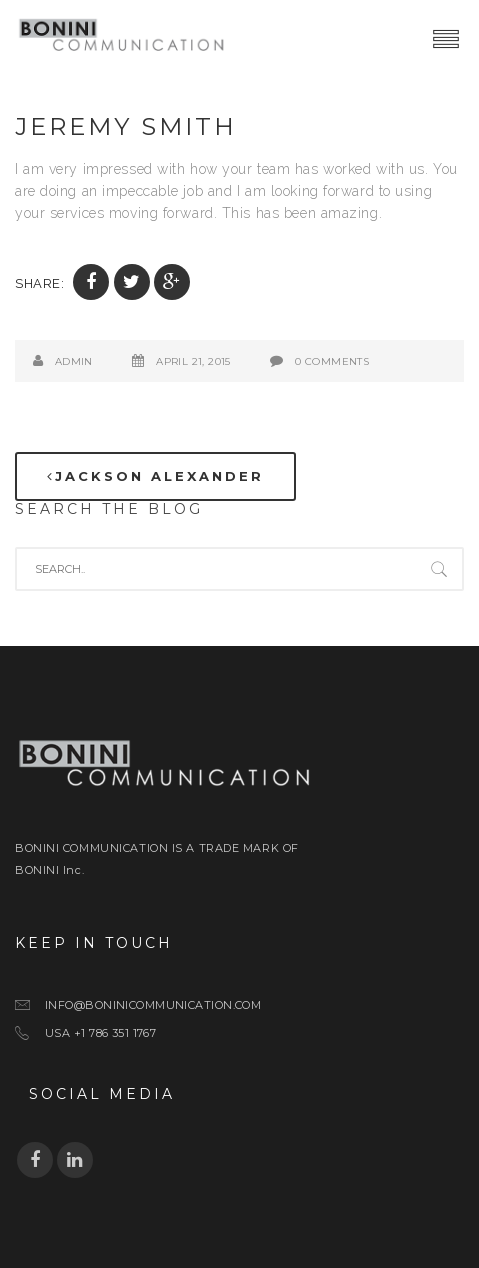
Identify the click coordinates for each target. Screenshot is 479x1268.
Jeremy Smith (126, 126)
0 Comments (332, 361)
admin (74, 361)
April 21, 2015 (193, 361)
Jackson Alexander (155, 476)
